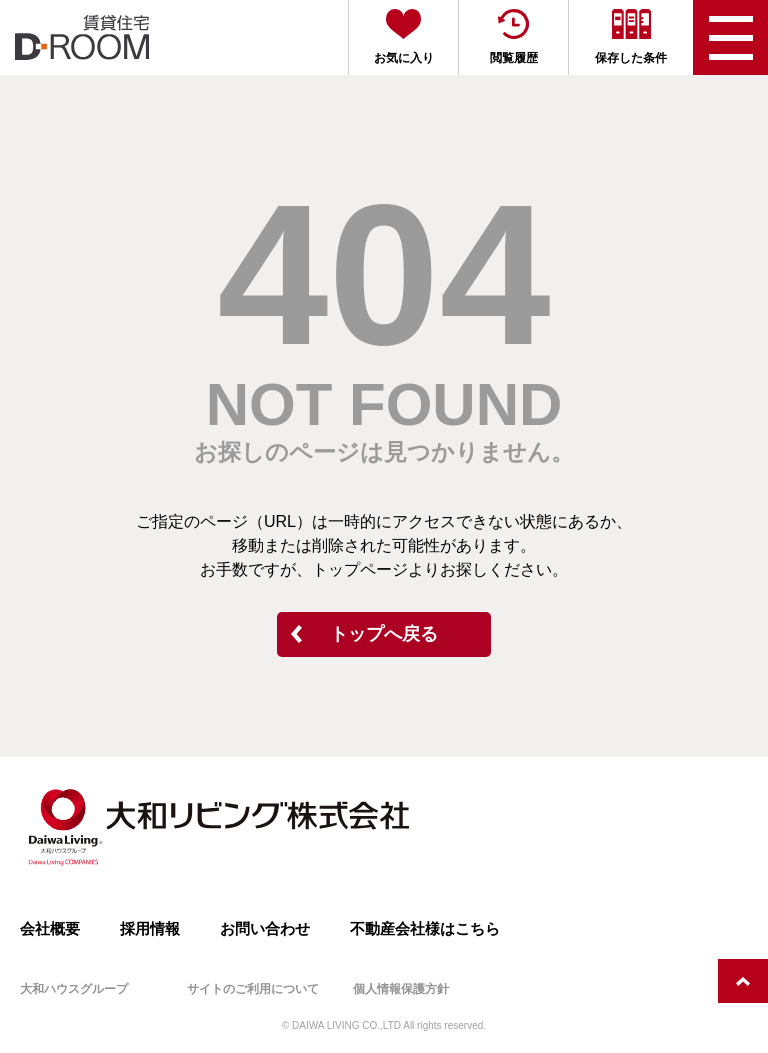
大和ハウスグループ (74, 989)
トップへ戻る (384, 634)
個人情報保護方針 (401, 989)
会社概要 (50, 928)
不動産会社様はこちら (425, 928)
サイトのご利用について (253, 989)
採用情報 (150, 928)
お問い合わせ (265, 928)
